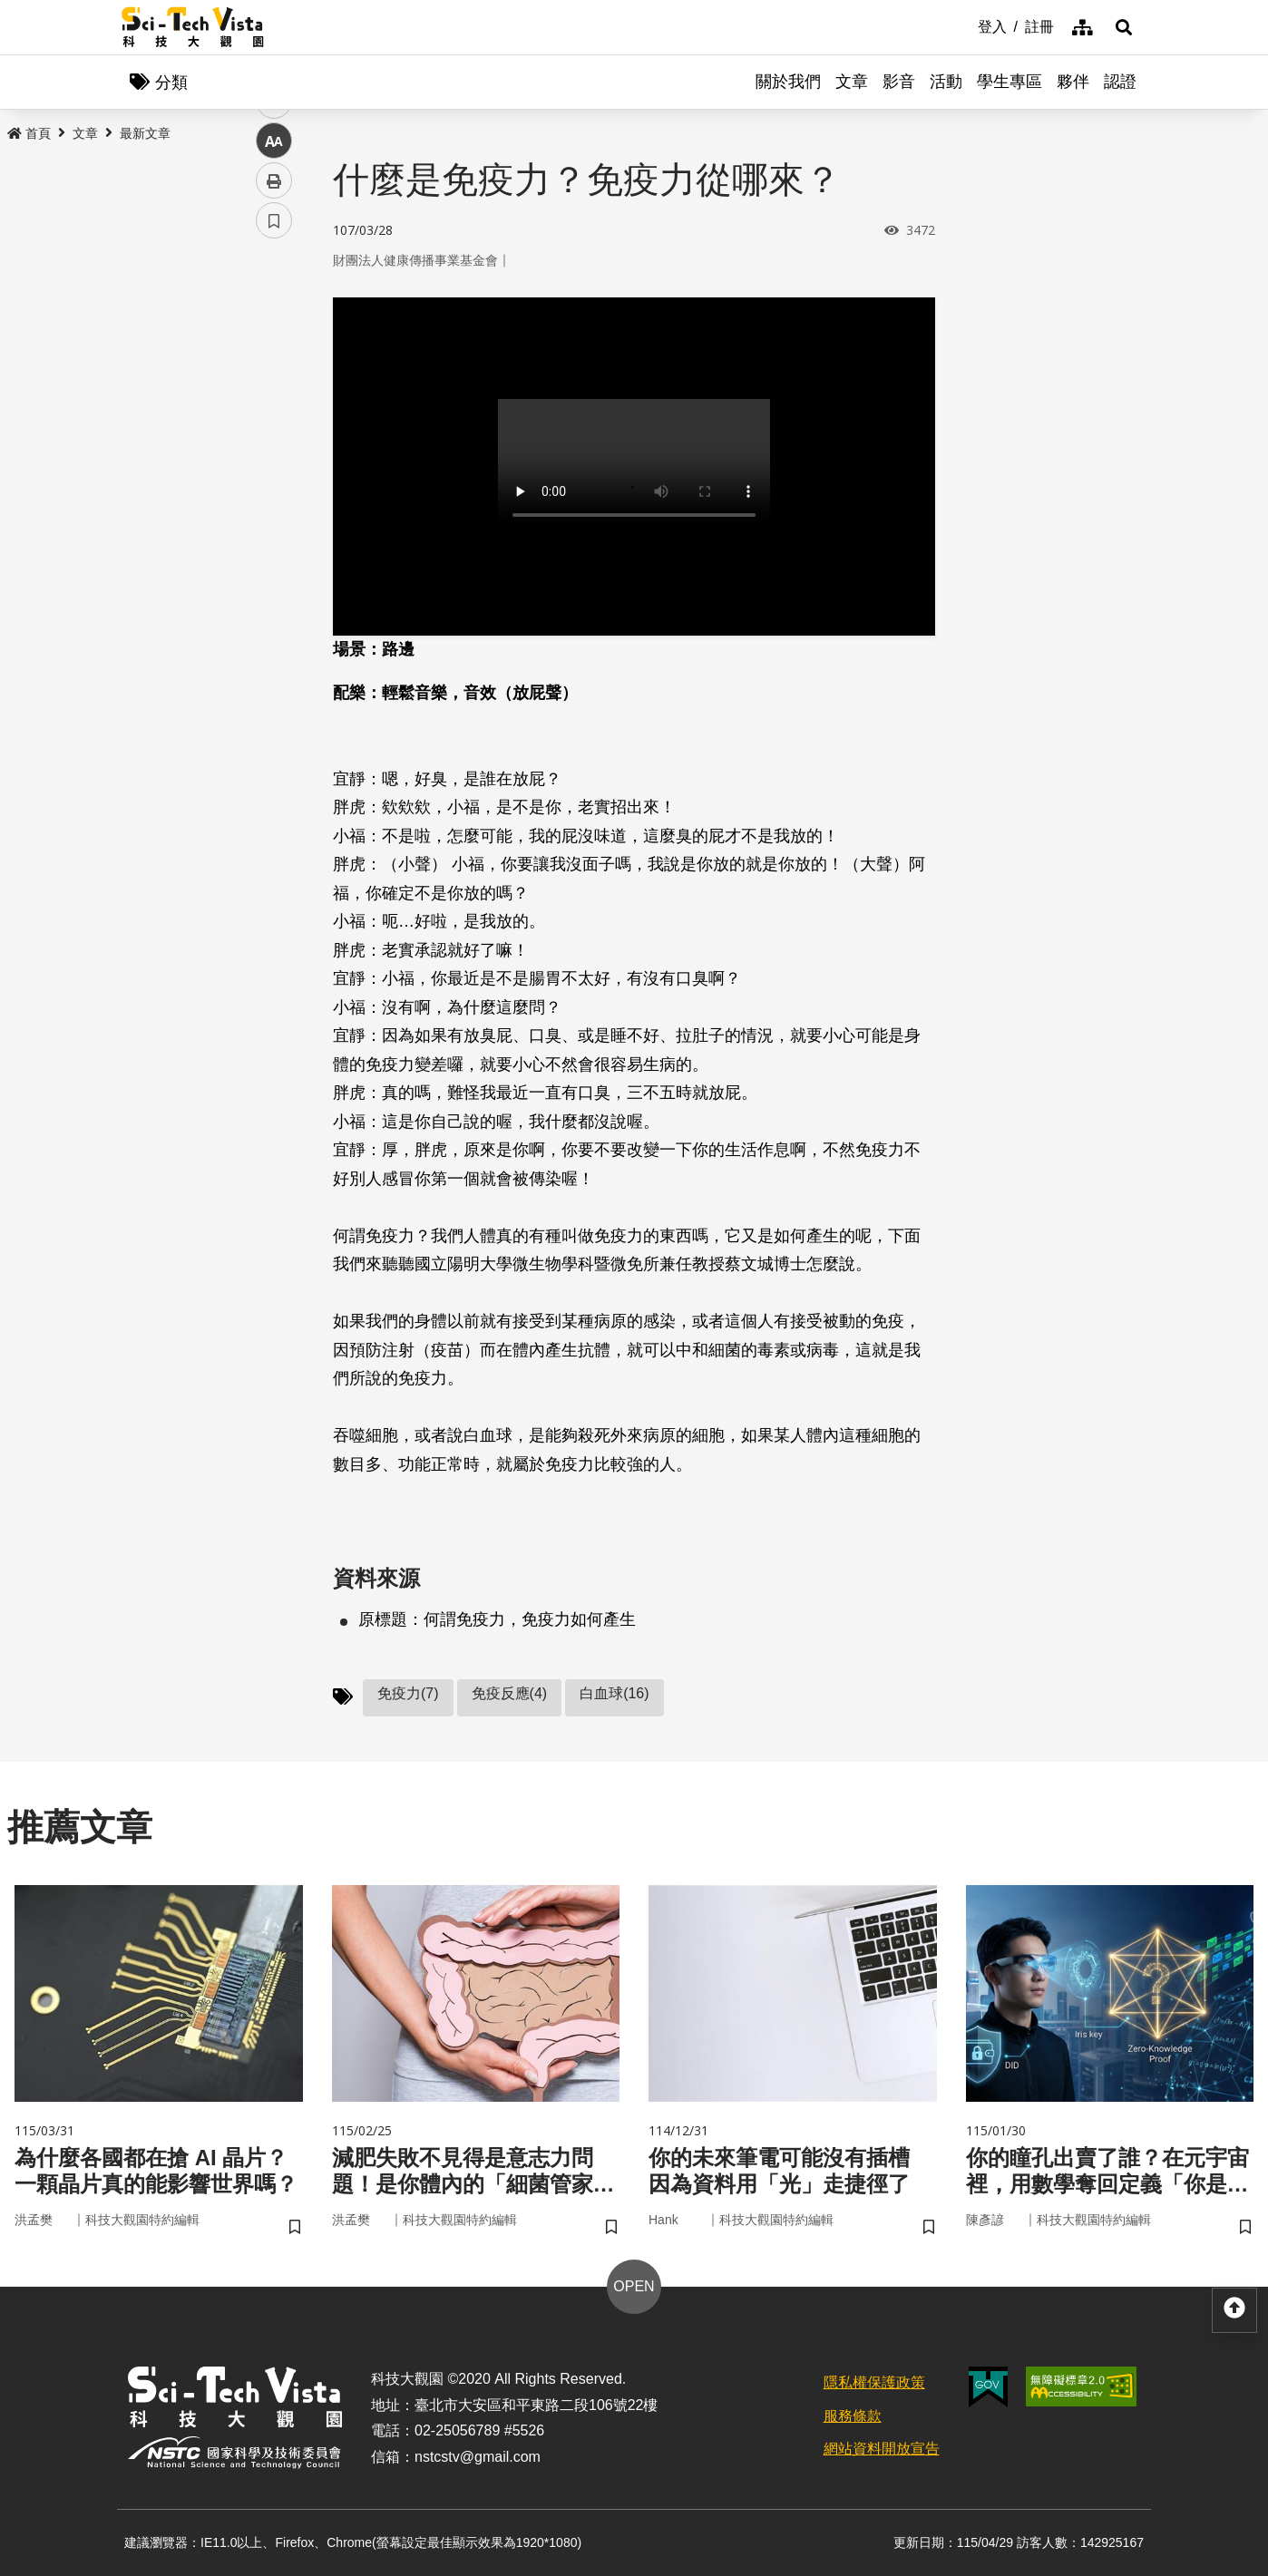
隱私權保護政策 (874, 2382)
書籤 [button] (274, 546)
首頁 (29, 133)
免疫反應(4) (510, 1693)
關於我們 (788, 82)
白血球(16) (614, 1693)
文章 (851, 82)
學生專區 (1009, 82)
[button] (1124, 27)
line (268, 426)
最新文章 (145, 133)
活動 (946, 82)
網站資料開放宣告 (882, 2448)
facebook (274, 347)
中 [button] (274, 466)
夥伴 (1073, 82)
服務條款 (853, 2416)
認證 (1120, 82)
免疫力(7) (408, 1693)
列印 (274, 506)
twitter (274, 386)
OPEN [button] (633, 2286)
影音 (899, 82)
